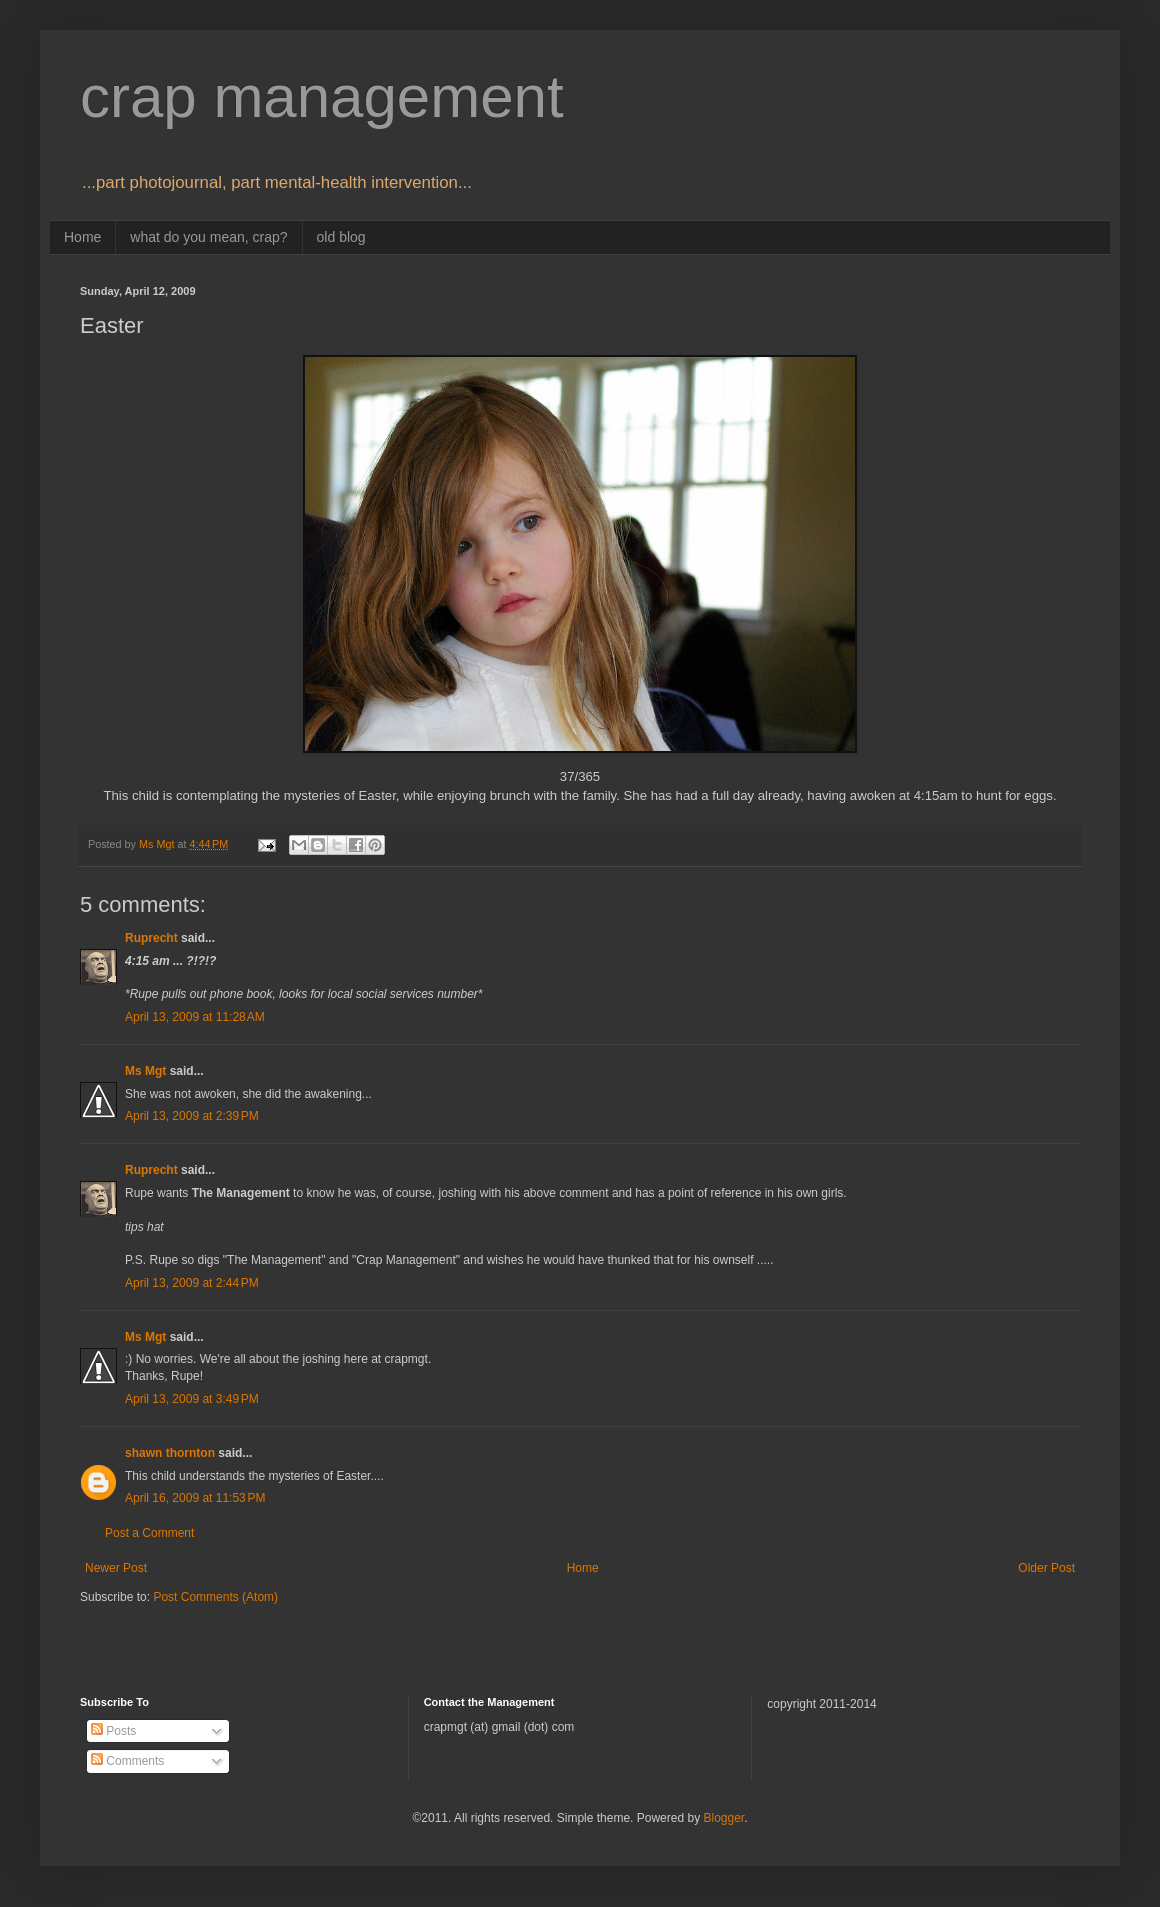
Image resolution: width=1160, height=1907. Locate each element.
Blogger (723, 1818)
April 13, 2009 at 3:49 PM (192, 1399)
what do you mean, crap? (208, 237)
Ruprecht (151, 938)
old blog (341, 237)
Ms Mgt (145, 1071)
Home (82, 237)
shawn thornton (170, 1453)
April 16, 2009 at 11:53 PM (195, 1498)
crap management (322, 96)
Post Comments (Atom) (215, 1597)
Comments (127, 1761)
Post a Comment (149, 1533)
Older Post (1046, 1568)
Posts (113, 1731)
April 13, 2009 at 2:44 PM (192, 1283)
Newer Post (116, 1568)
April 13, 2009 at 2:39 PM (192, 1116)
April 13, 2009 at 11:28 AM (195, 1017)
